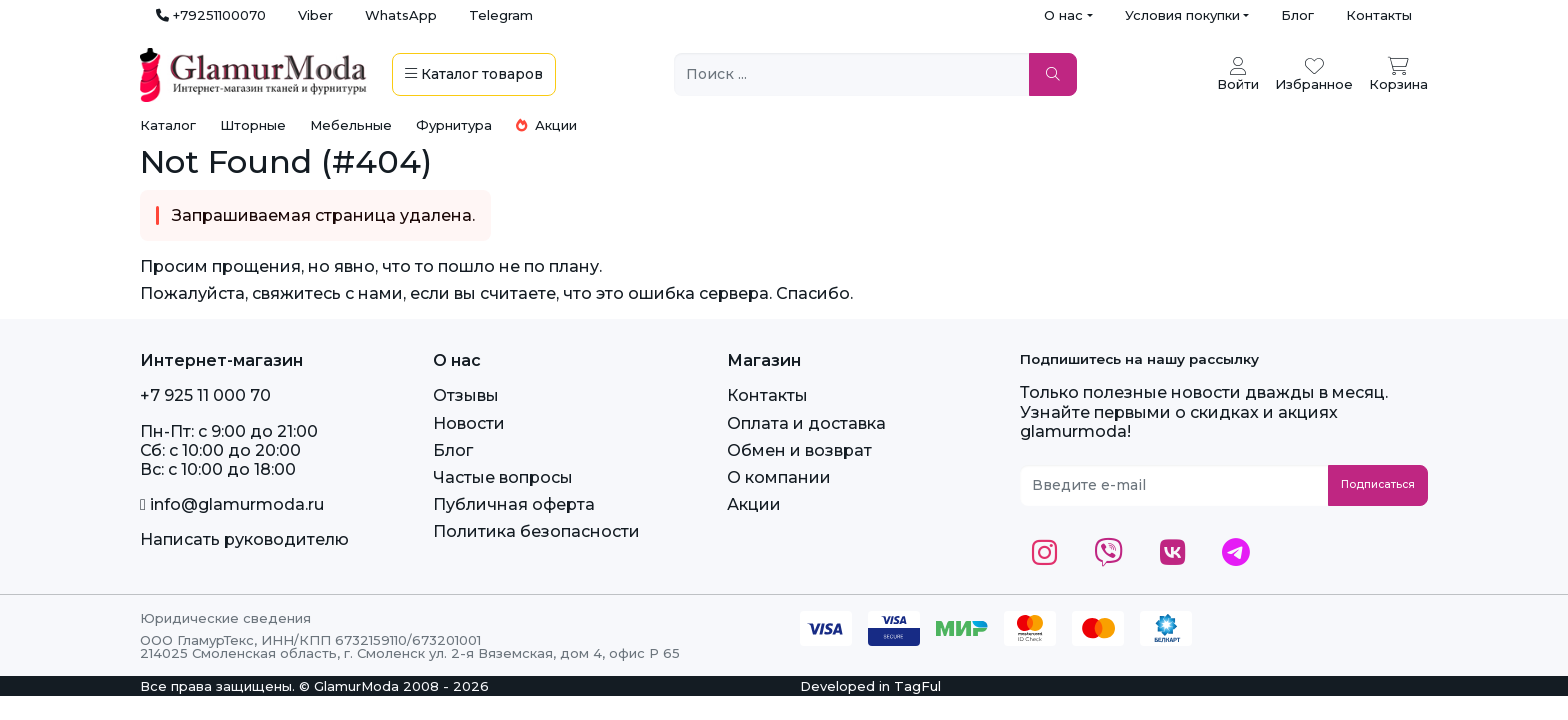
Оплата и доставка (806, 423)
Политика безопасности (536, 531)
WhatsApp (401, 15)
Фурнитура (454, 125)
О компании (779, 477)
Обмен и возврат (799, 450)
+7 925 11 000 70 (205, 395)
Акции (546, 125)
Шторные (253, 125)
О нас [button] (1063, 15)
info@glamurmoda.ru (232, 504)
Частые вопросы (503, 477)
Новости (469, 423)
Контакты (1379, 15)
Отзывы (466, 395)
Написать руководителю (244, 539)
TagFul (917, 686)
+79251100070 (211, 15)
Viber (315, 15)
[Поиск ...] (852, 74)
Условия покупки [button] (1182, 15)
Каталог (168, 125)
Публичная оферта (514, 504)
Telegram (501, 15)
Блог (1297, 15)
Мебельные (351, 125)
